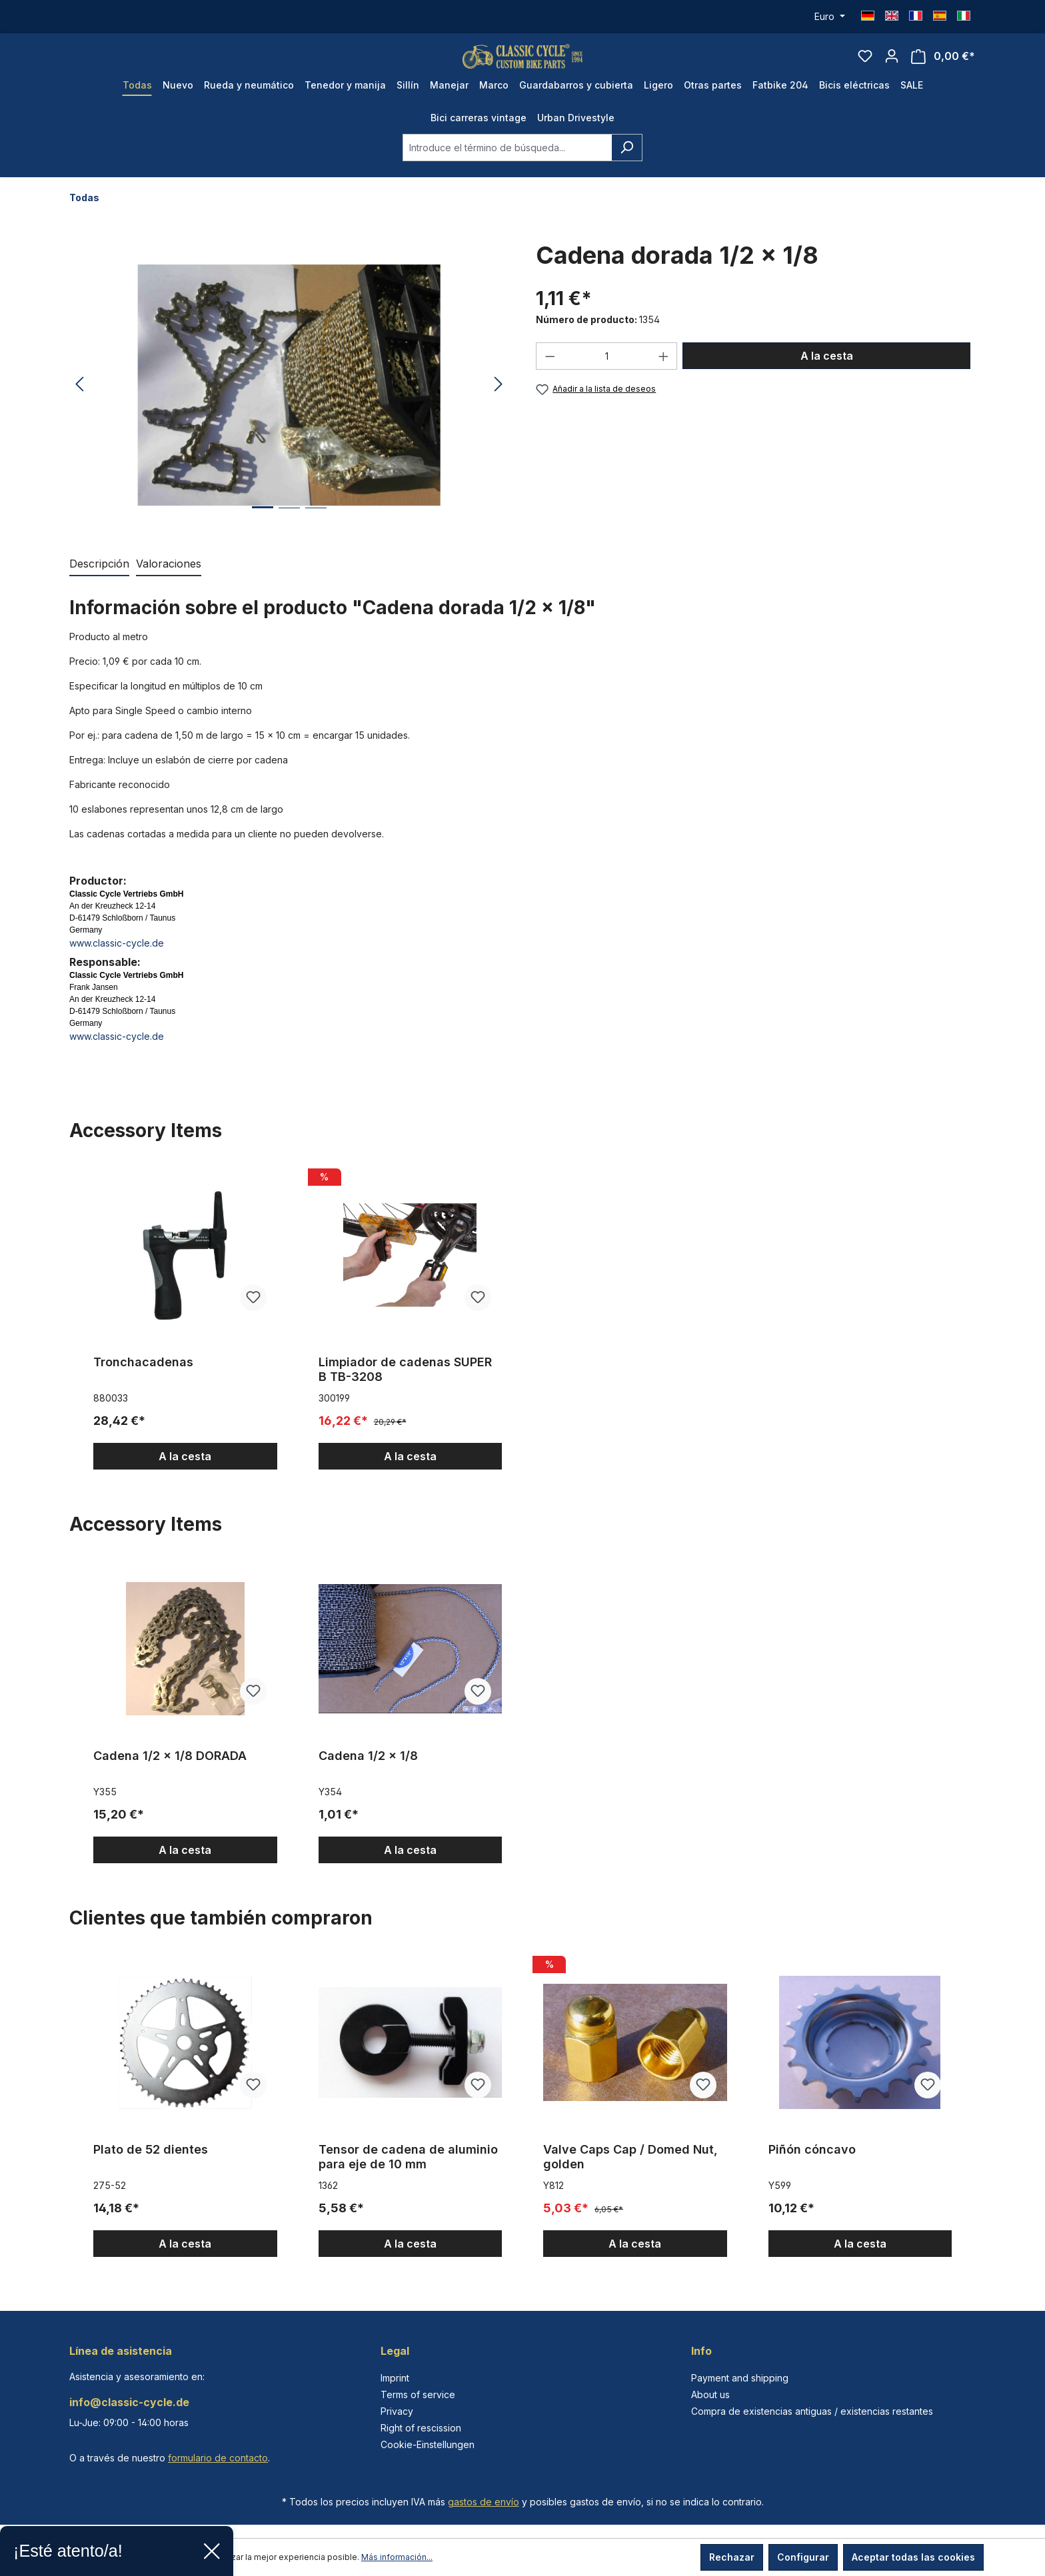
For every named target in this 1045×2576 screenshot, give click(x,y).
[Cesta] (943, 64)
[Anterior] (79, 401)
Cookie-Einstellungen (428, 2444)
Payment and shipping (739, 2377)
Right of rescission (421, 2427)
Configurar (803, 2557)
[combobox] (507, 163)
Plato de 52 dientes (150, 2165)
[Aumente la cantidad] (664, 372)
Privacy (397, 2411)
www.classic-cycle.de (116, 959)
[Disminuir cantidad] (550, 372)
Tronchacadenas (143, 1378)
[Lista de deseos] (865, 64)
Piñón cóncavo (812, 2165)
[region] (289, 401)
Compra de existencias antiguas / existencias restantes (812, 2411)
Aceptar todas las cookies (913, 2557)
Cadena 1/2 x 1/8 (368, 1772)
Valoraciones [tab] (168, 579)
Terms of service (418, 2394)
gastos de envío (483, 2501)
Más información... (397, 2557)
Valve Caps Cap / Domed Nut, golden (630, 2172)
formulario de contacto (218, 2457)
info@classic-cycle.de (129, 2402)
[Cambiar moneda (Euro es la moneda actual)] (829, 16)
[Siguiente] (499, 401)
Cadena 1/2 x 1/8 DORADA (170, 1772)
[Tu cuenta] (892, 64)
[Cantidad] (606, 372)
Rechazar (731, 2557)
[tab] (99, 580)
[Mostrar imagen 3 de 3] (316, 534)
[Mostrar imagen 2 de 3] (289, 534)
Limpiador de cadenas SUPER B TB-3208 (405, 1385)
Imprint (395, 2377)
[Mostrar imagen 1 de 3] (262, 533)
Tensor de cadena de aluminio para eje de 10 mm (408, 2172)
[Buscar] (626, 163)
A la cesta (826, 371)
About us (710, 2394)
